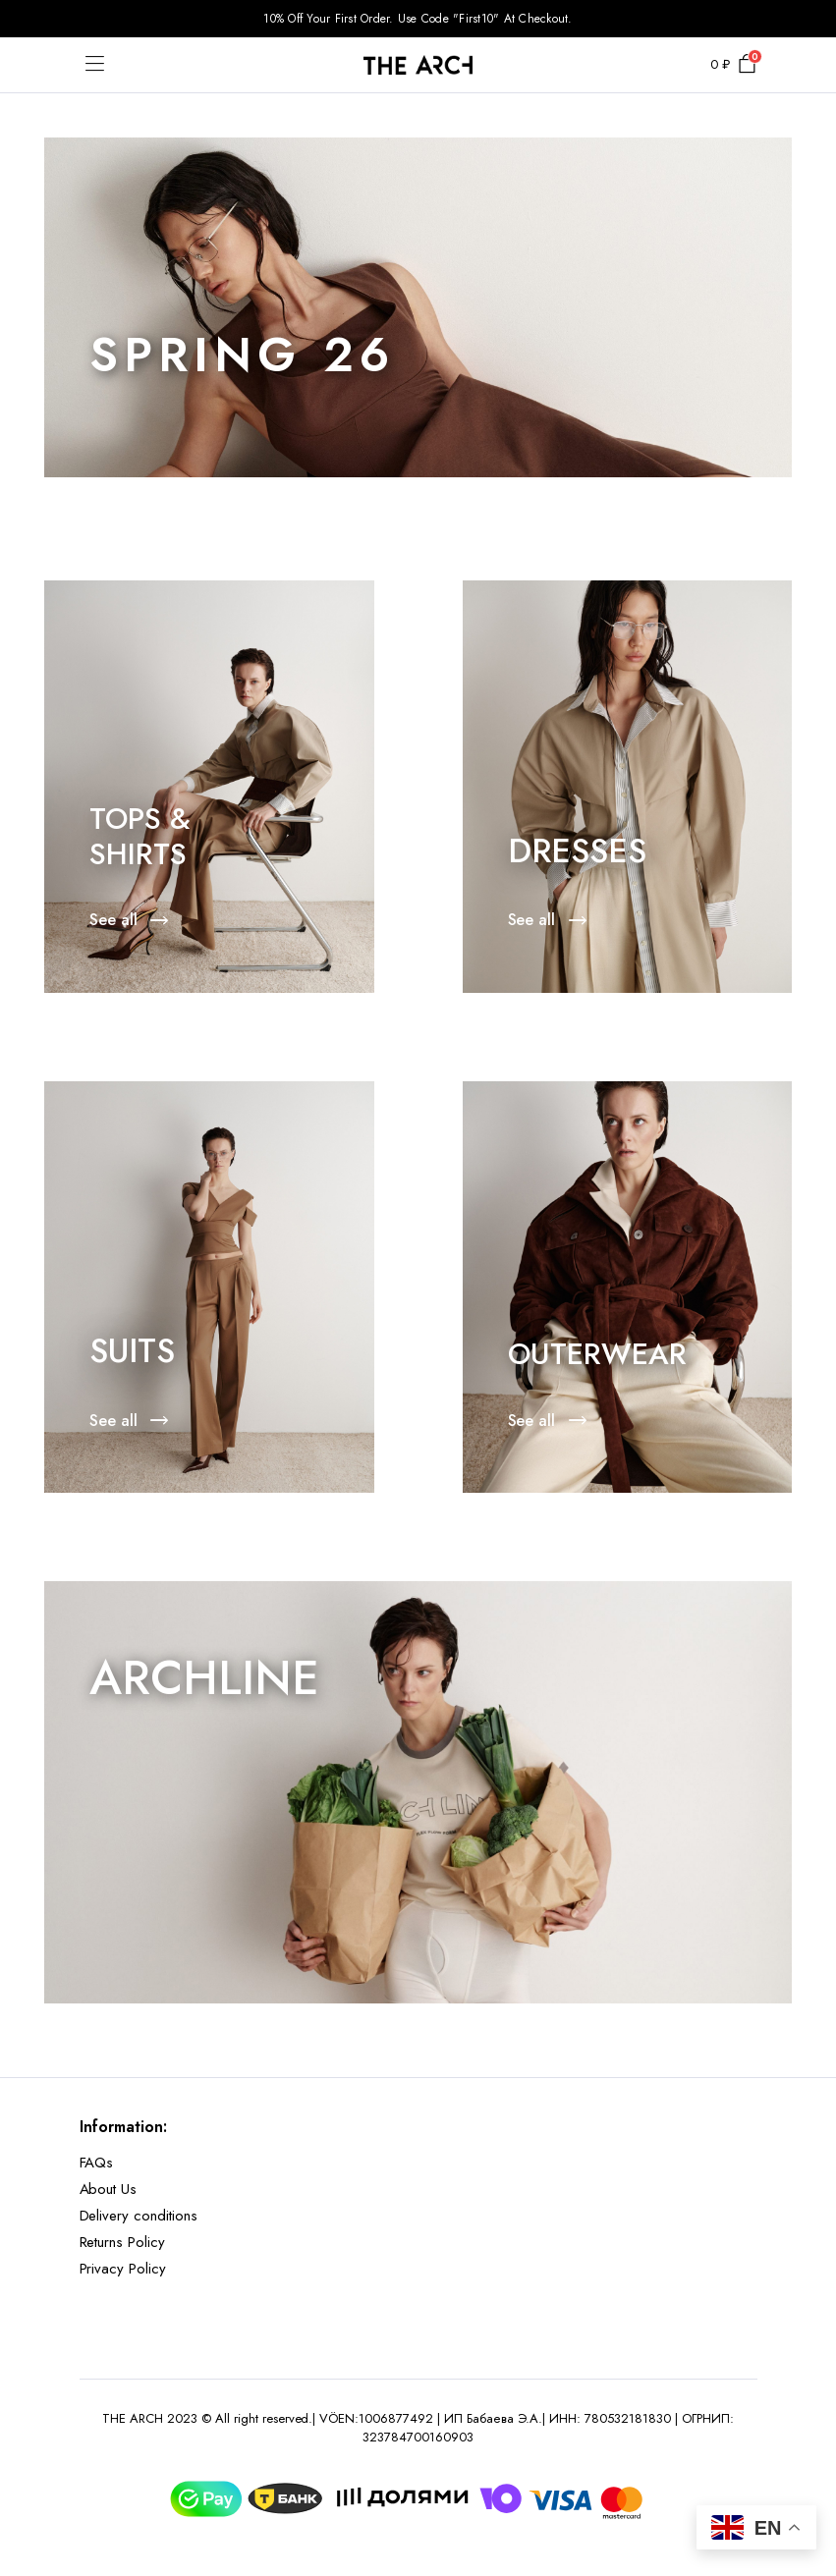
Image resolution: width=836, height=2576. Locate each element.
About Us (109, 2189)
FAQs (97, 2162)
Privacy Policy (123, 2268)
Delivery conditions (138, 2215)
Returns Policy (123, 2242)
